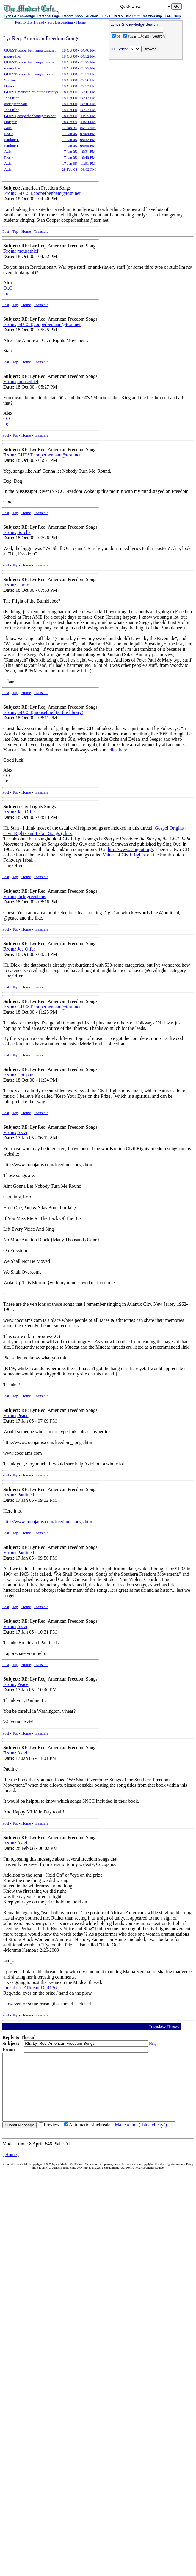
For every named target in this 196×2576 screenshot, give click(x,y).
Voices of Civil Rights (124, 854)
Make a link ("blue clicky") (141, 2138)
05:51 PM (88, 74)
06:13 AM (88, 127)
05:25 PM (88, 62)
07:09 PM (87, 133)
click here (118, 749)
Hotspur (10, 121)
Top (15, 231)
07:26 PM (88, 80)
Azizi (8, 127)
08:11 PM (87, 92)
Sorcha (9, 80)
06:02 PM (88, 169)
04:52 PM (88, 56)
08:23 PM (88, 110)
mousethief (12, 56)
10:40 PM (87, 157)
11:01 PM (87, 163)
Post (5, 231)
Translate (41, 231)
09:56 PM (87, 145)
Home (81, 22)
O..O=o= (7, 290)
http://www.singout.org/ (130, 849)
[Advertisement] (146, 100)
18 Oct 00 (69, 50)
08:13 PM (88, 98)
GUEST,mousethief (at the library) (31, 92)
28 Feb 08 (69, 169)
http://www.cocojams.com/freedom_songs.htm (47, 1521)
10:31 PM (87, 151)
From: (9, 193)
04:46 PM (88, 50)
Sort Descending (60, 22)
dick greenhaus (15, 104)
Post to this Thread (29, 22)
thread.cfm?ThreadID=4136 (30, 1987)
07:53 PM (88, 86)
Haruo (9, 86)
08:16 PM (88, 104)
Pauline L (11, 139)
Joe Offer (11, 98)
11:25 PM (87, 116)
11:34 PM (87, 121)
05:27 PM (88, 68)
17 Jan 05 (69, 127)
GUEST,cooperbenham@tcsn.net (30, 50)
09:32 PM (87, 139)
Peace (8, 133)
